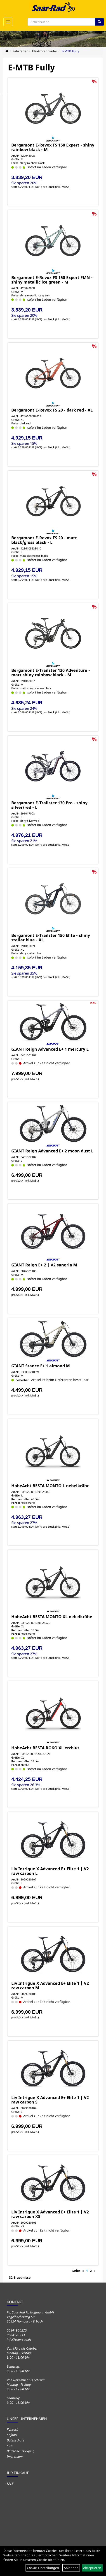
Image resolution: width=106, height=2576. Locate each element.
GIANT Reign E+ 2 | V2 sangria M (44, 1265)
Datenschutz (15, 2440)
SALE (10, 2483)
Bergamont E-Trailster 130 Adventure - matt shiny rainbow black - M (50, 672)
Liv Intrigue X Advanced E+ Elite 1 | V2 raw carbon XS (50, 2214)
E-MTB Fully (70, 51)
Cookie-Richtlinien (50, 2559)
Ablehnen (71, 2568)
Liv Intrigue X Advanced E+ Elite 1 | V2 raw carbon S (50, 2100)
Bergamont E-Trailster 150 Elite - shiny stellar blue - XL (50, 937)
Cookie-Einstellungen (43, 2568)
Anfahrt (12, 2435)
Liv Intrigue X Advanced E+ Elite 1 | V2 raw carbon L (50, 1871)
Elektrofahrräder (44, 51)
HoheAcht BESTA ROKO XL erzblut (45, 1747)
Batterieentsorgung (20, 2451)
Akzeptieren (92, 2568)
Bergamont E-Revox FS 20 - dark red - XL (52, 410)
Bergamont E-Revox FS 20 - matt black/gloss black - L (44, 540)
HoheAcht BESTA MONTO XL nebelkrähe (51, 1616)
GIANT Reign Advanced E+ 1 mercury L (50, 1049)
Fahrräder (20, 51)
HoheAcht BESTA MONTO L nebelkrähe (50, 1485)
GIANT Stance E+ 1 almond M (40, 1365)
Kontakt (12, 2429)
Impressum (15, 2456)
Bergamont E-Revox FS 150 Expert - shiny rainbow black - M (52, 147)
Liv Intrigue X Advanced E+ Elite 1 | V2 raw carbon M (50, 1985)
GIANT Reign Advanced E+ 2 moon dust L (52, 1151)
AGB (9, 2445)
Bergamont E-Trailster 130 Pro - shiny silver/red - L (49, 805)
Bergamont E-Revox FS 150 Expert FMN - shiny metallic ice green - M (52, 280)
